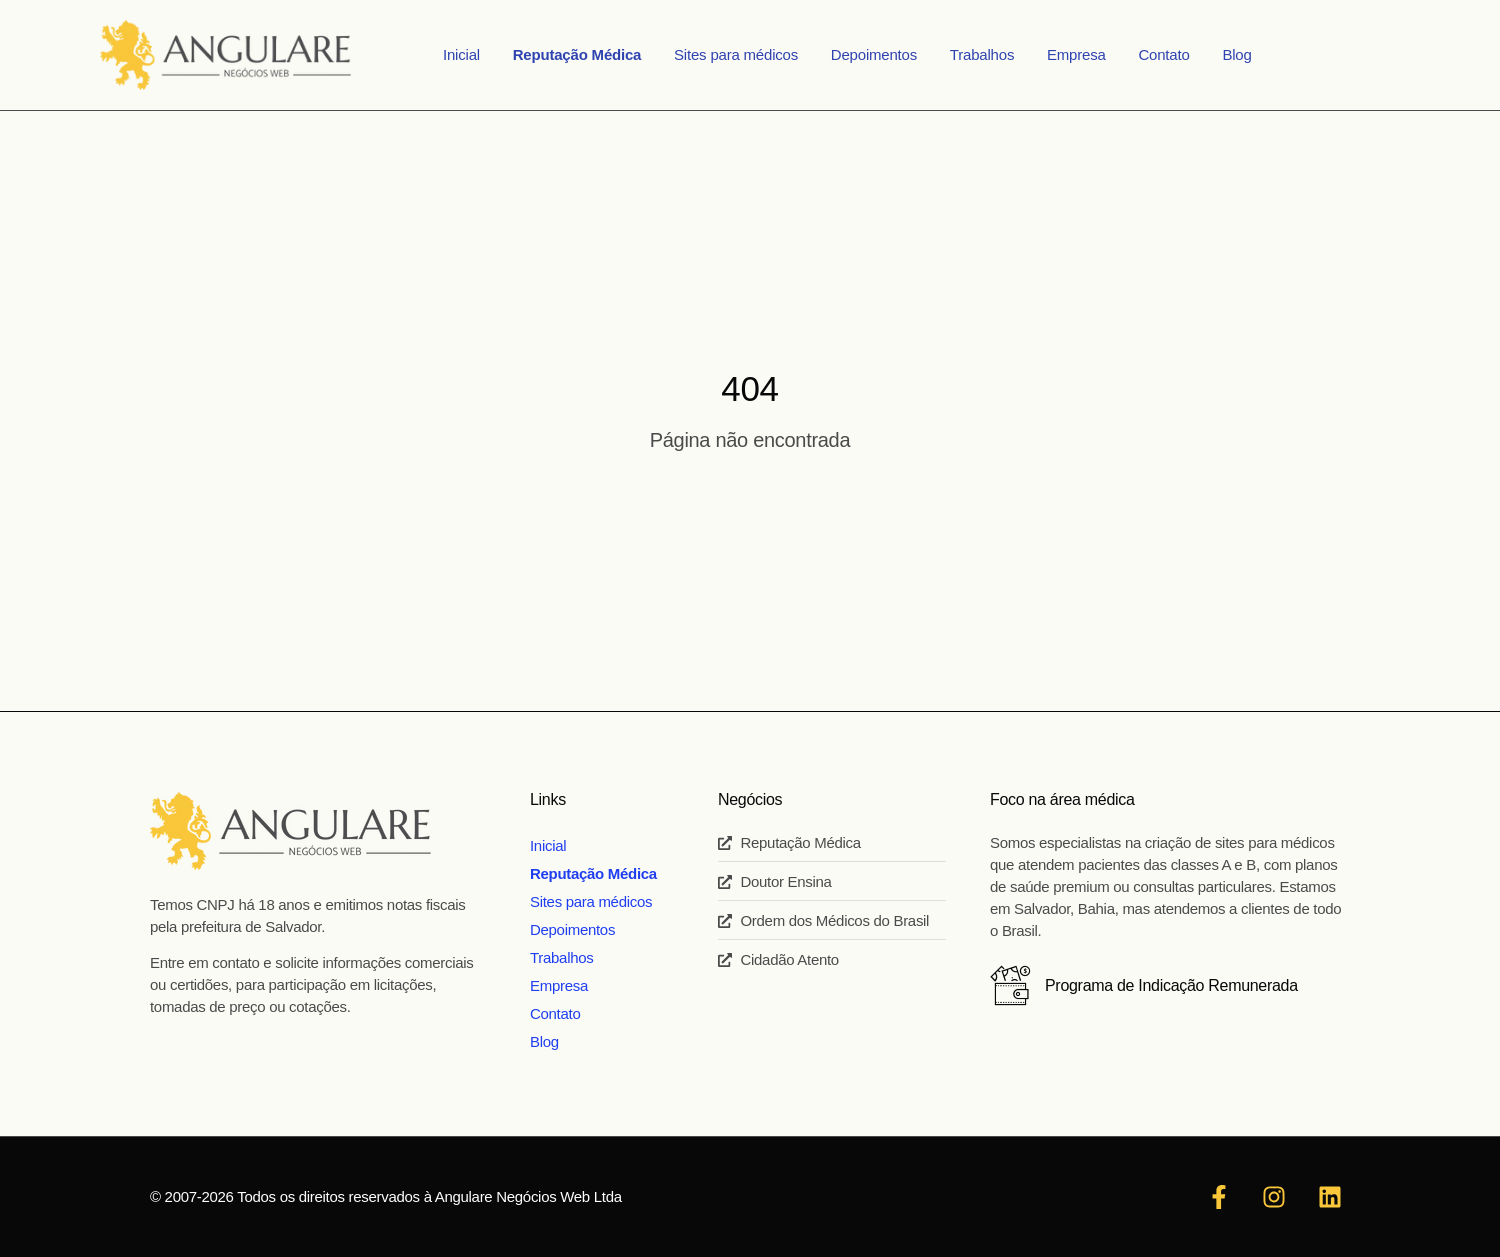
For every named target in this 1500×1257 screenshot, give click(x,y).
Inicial (492, 54)
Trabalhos (978, 54)
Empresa (1063, 54)
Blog (1206, 54)
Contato (1142, 54)
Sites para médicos (749, 54)
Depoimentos (878, 54)
